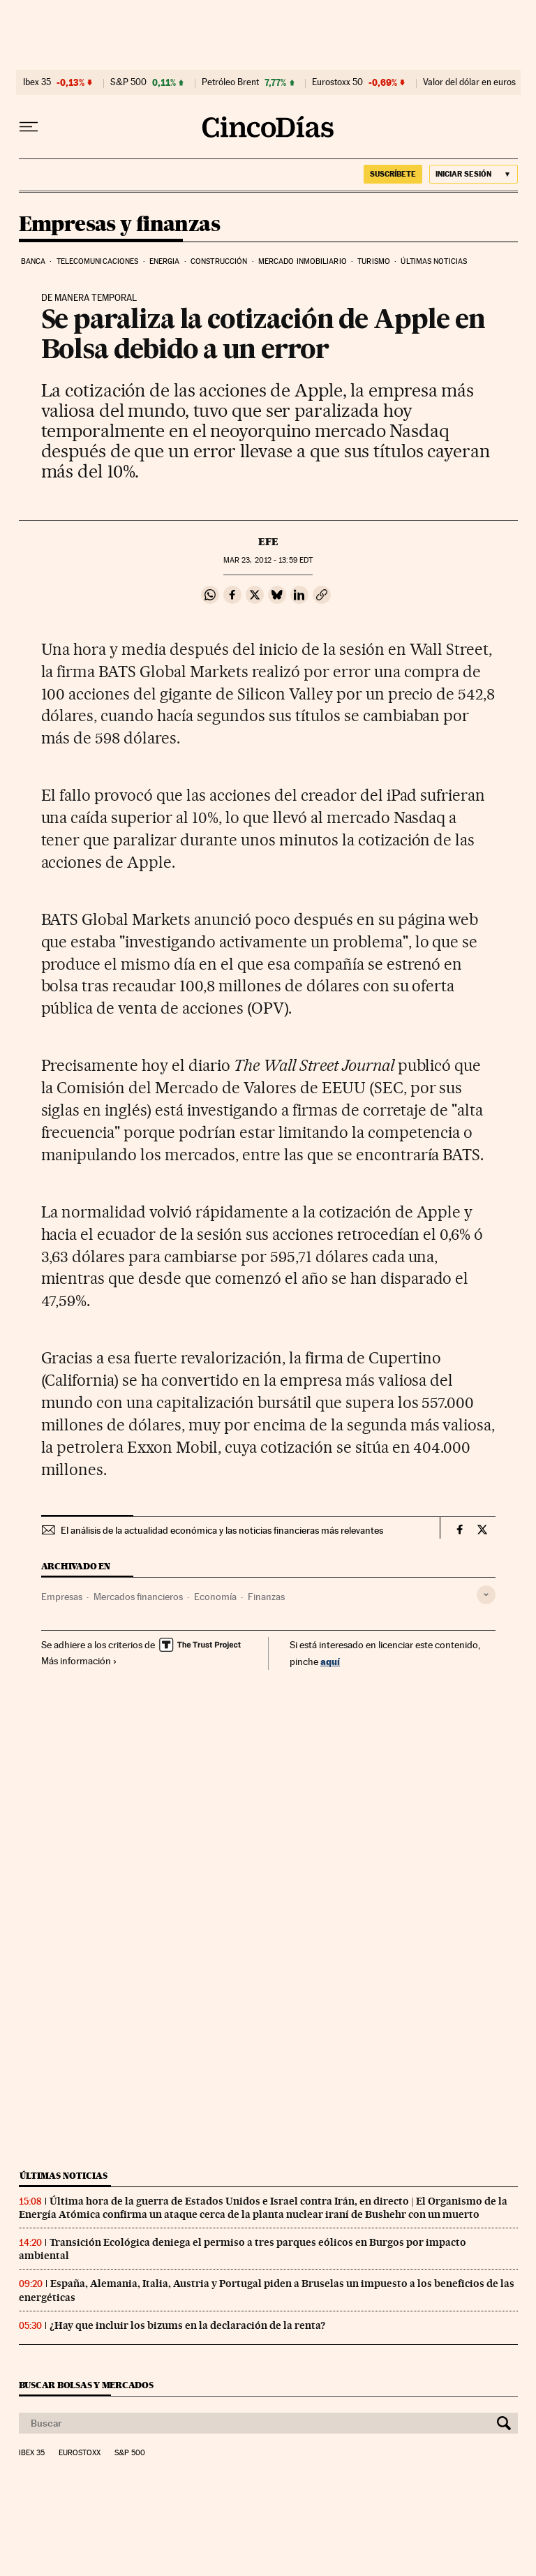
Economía (215, 1596)
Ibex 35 (37, 82)
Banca (33, 261)
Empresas (61, 1596)
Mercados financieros (138, 1596)
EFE (268, 541)
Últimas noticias (434, 261)
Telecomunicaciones (98, 261)
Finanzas (266, 1596)
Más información (79, 1660)
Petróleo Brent (230, 82)
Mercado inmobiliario (302, 261)
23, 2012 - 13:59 (268, 560)
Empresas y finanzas (120, 225)
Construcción (219, 261)
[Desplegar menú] (28, 127)
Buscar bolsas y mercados (86, 2385)
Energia (164, 261)
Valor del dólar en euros (469, 82)
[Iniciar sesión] (473, 174)
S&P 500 (128, 82)
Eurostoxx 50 (337, 82)
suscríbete (393, 174)
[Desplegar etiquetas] (486, 1594)
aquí (330, 1661)
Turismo (373, 261)
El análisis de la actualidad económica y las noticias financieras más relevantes (222, 1530)
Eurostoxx (79, 2453)
